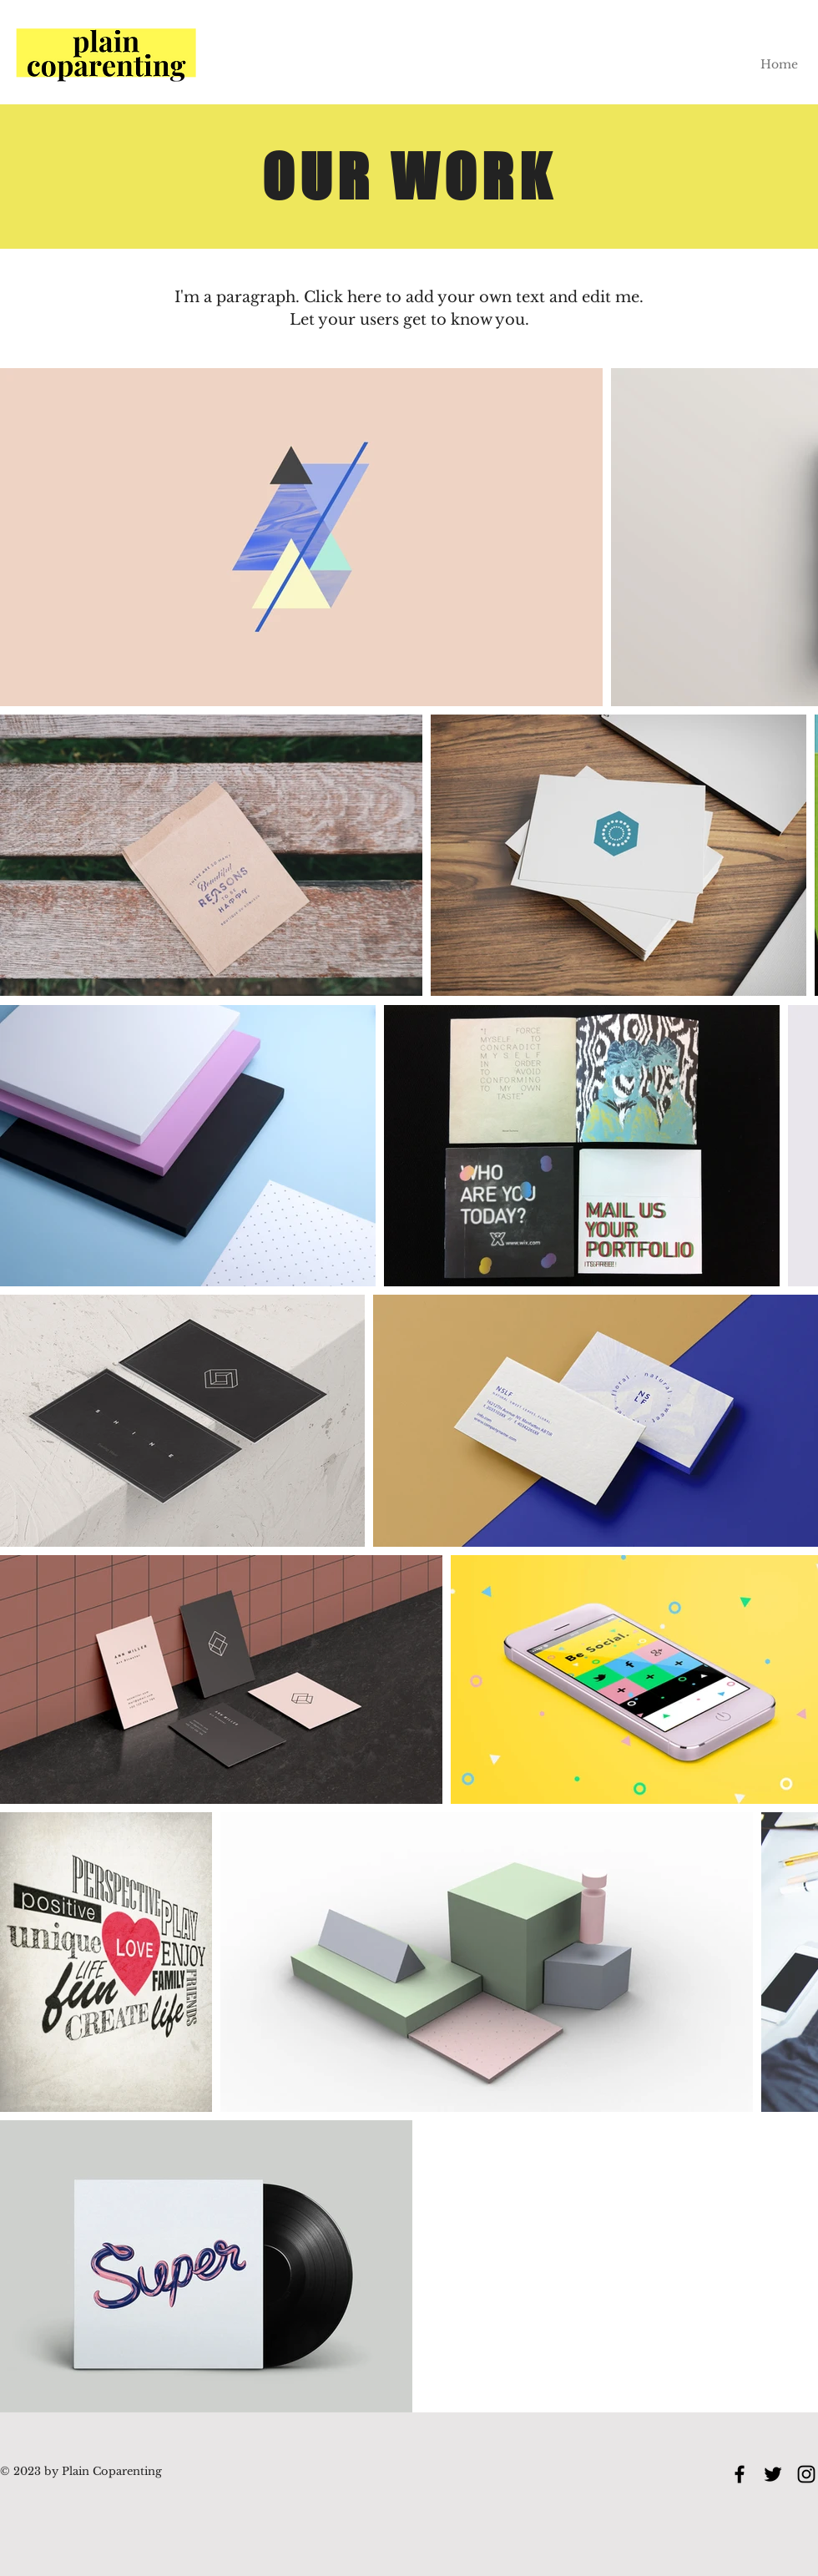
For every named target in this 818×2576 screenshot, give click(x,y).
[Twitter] (773, 2474)
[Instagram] (806, 2474)
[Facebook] (739, 2474)
